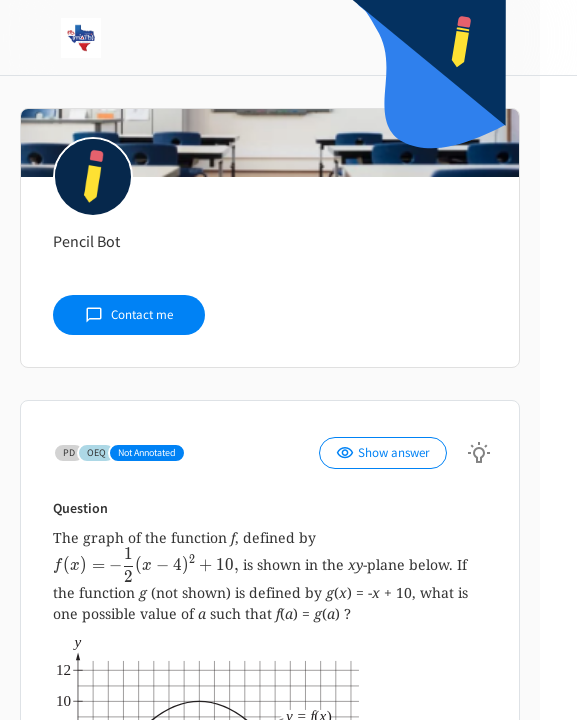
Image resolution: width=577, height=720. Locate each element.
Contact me (129, 315)
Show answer (383, 453)
